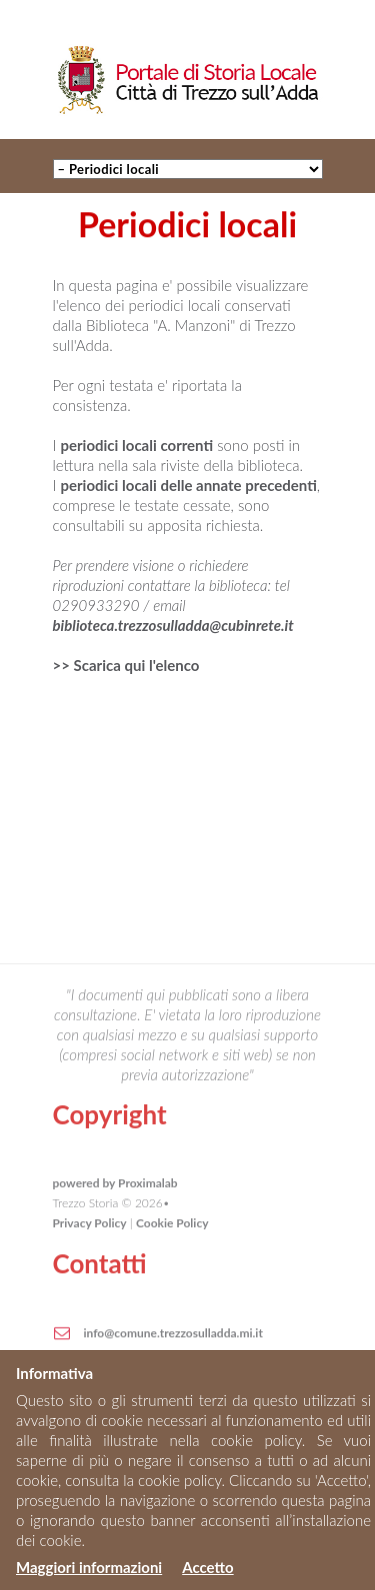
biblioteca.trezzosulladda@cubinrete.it (173, 625)
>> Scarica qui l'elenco (126, 665)
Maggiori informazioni (89, 1567)
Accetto (207, 1567)
